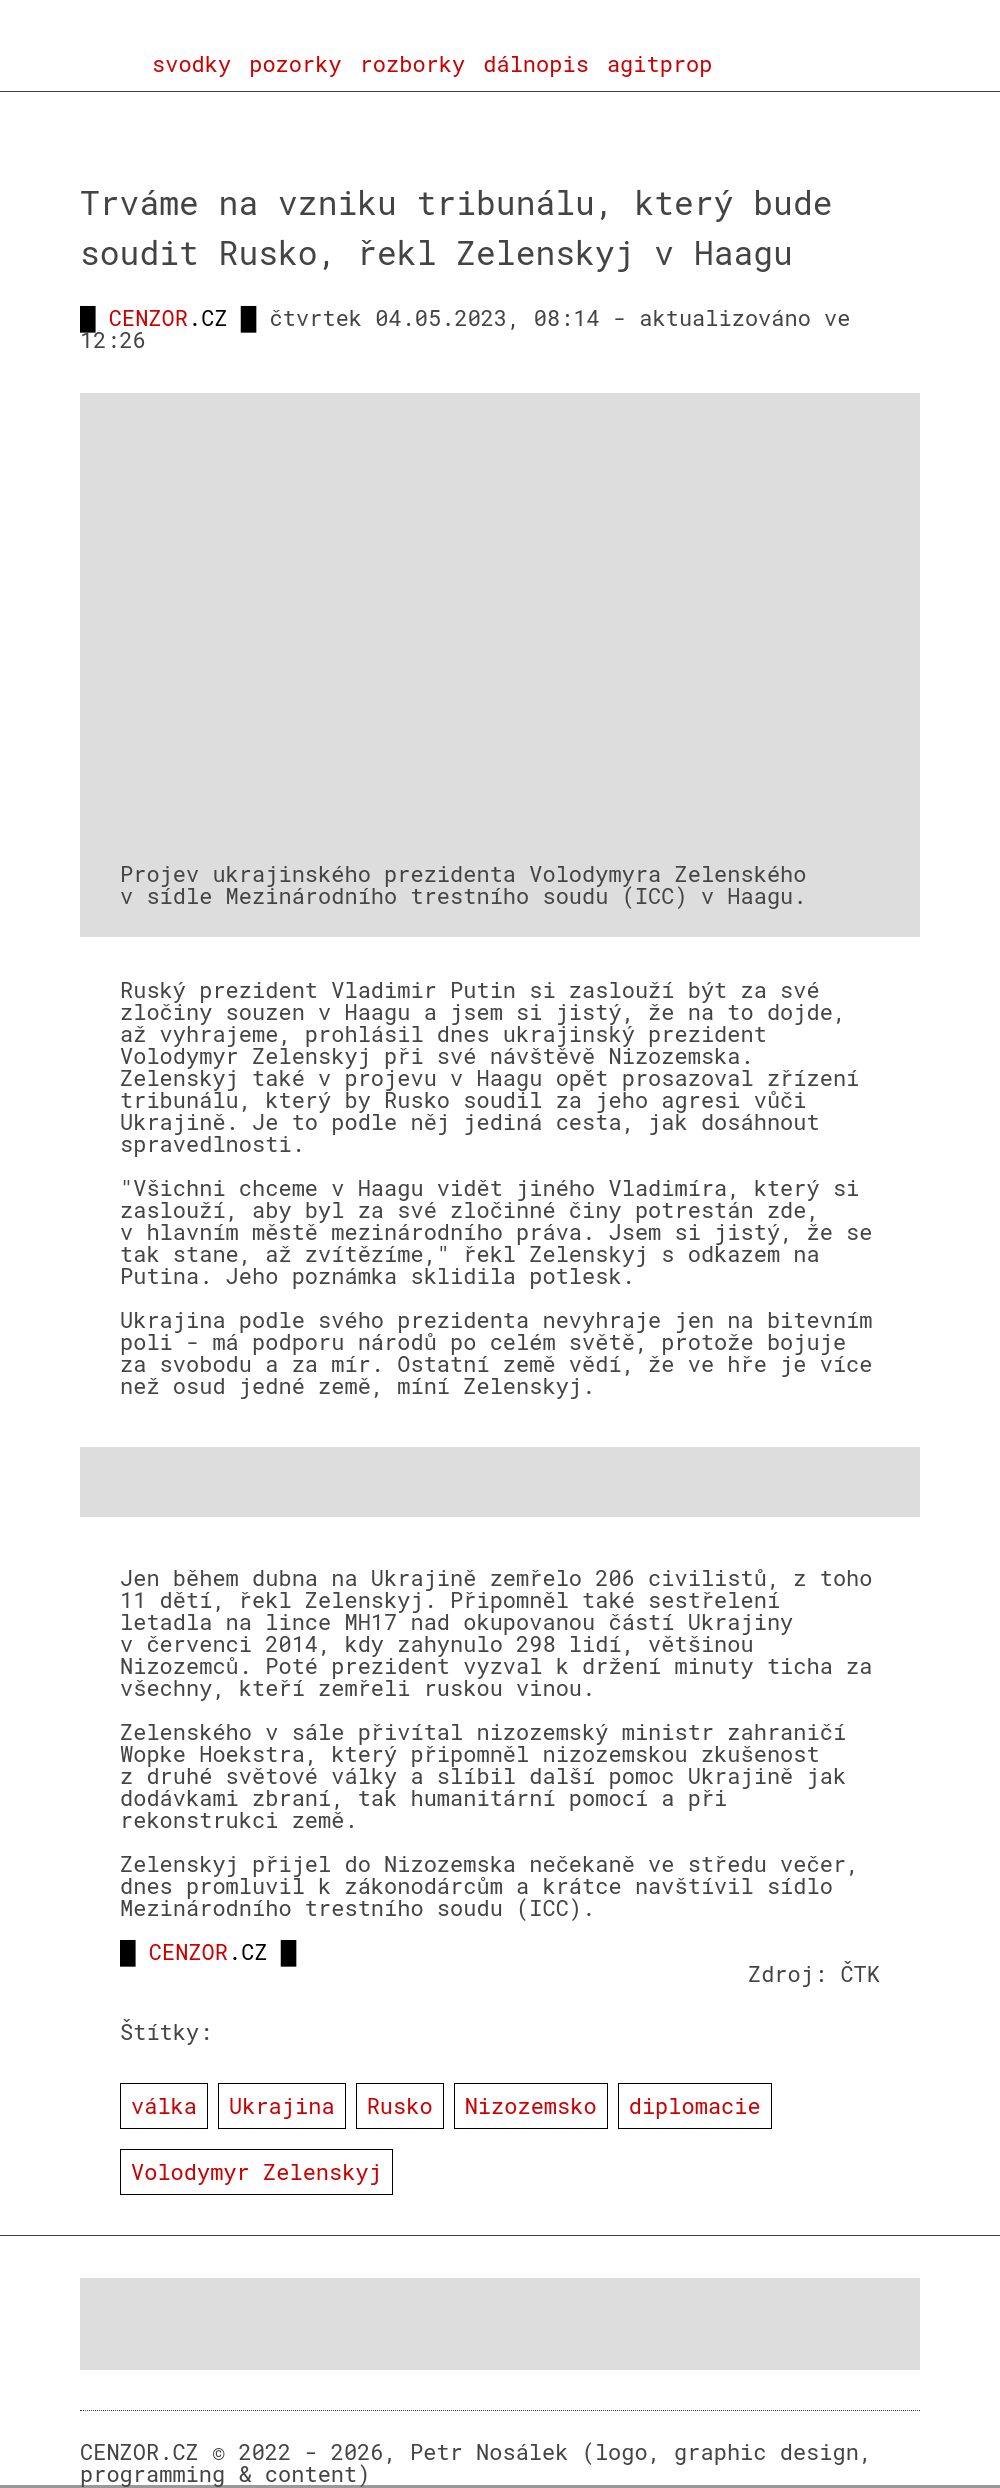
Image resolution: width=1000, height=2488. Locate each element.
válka (164, 2105)
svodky (191, 64)
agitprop (660, 64)
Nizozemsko (531, 2105)
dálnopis (536, 64)
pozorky (295, 64)
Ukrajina (282, 2105)
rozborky (413, 64)
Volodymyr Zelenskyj (256, 2171)
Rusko (400, 2105)
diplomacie (695, 2105)
